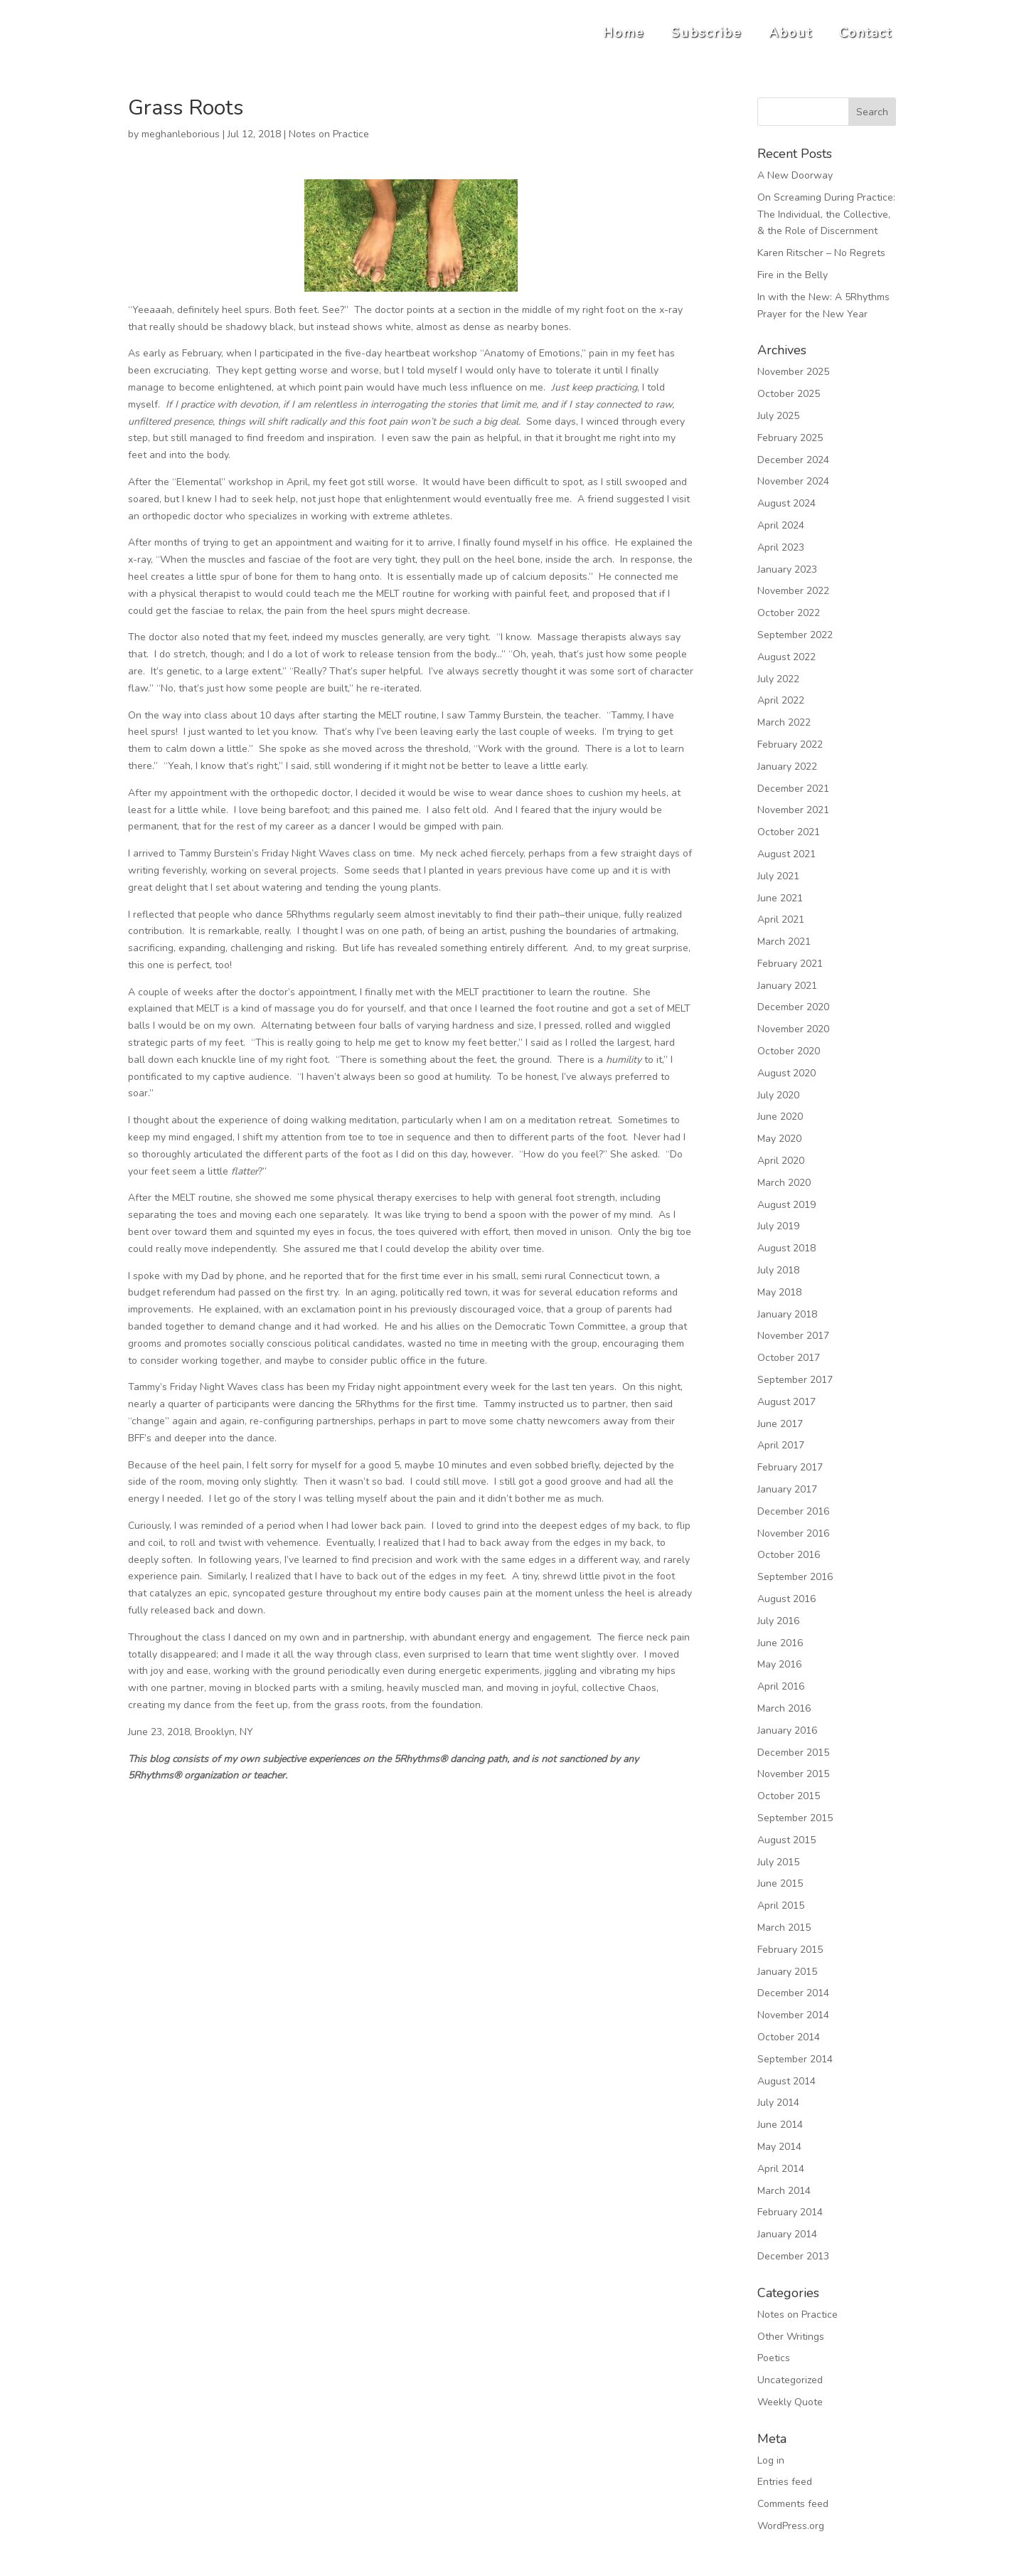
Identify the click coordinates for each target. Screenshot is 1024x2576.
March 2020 (784, 1182)
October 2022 (788, 613)
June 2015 (780, 1883)
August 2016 (786, 1599)
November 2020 (793, 1029)
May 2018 (779, 1292)
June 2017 (780, 1424)
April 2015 (780, 1905)
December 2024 (793, 460)
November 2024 (793, 481)
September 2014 (795, 2059)
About (790, 32)
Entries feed (784, 2481)
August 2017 (786, 1402)
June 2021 (780, 898)
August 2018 (786, 1248)
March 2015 (784, 1927)
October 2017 (788, 1357)
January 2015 (787, 1971)
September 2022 (795, 635)
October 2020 (788, 1051)
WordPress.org (790, 2526)
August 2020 (786, 1073)
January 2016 (787, 1730)
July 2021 (778, 876)
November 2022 (793, 591)
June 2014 (780, 2124)
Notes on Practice (329, 134)
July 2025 (778, 416)
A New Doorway (795, 175)
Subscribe (706, 32)
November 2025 (793, 371)
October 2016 (788, 1555)
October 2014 (788, 2037)
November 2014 (793, 2015)
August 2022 (786, 657)
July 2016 (778, 1621)
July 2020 (778, 1095)
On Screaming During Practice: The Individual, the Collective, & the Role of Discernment (826, 214)
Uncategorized (790, 2380)
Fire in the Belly (792, 275)
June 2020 (780, 1116)
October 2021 (788, 832)
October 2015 (788, 1796)
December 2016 (793, 1511)
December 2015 (793, 1752)
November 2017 (793, 1335)
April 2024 (780, 525)
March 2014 (784, 2191)
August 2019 (786, 1205)
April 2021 (780, 919)
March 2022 (784, 722)
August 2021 (786, 854)
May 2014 (779, 2146)
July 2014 (778, 2102)
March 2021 (784, 941)
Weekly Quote (790, 2402)
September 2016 (795, 1577)
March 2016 (784, 1708)
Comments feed (792, 2504)
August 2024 (786, 503)
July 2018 (778, 1270)
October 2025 (788, 394)
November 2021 (793, 810)
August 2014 (786, 2081)
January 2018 (787, 1314)
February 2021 (790, 963)
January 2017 (787, 1489)
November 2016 (793, 1533)
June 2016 (780, 1643)
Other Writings (790, 2336)
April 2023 (780, 547)
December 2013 (793, 2256)
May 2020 (779, 1138)
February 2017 (790, 1467)
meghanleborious (181, 134)
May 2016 (779, 1664)
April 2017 (780, 1445)
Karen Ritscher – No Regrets (821, 253)
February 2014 (790, 2212)
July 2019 (778, 1226)
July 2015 (778, 1862)
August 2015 (786, 1840)
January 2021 (787, 985)
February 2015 (790, 1949)
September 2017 (795, 1380)
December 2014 (793, 1993)
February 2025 (790, 438)
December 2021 (793, 788)
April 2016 (780, 1686)
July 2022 (778, 679)
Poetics (773, 2358)
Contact (865, 32)
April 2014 (780, 2168)
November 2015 (793, 1774)
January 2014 (787, 2234)
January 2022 (787, 766)
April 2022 (780, 700)
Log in (770, 2460)
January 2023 (787, 569)
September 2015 (795, 1818)
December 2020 (793, 1007)
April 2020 (780, 1160)
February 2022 (790, 744)
